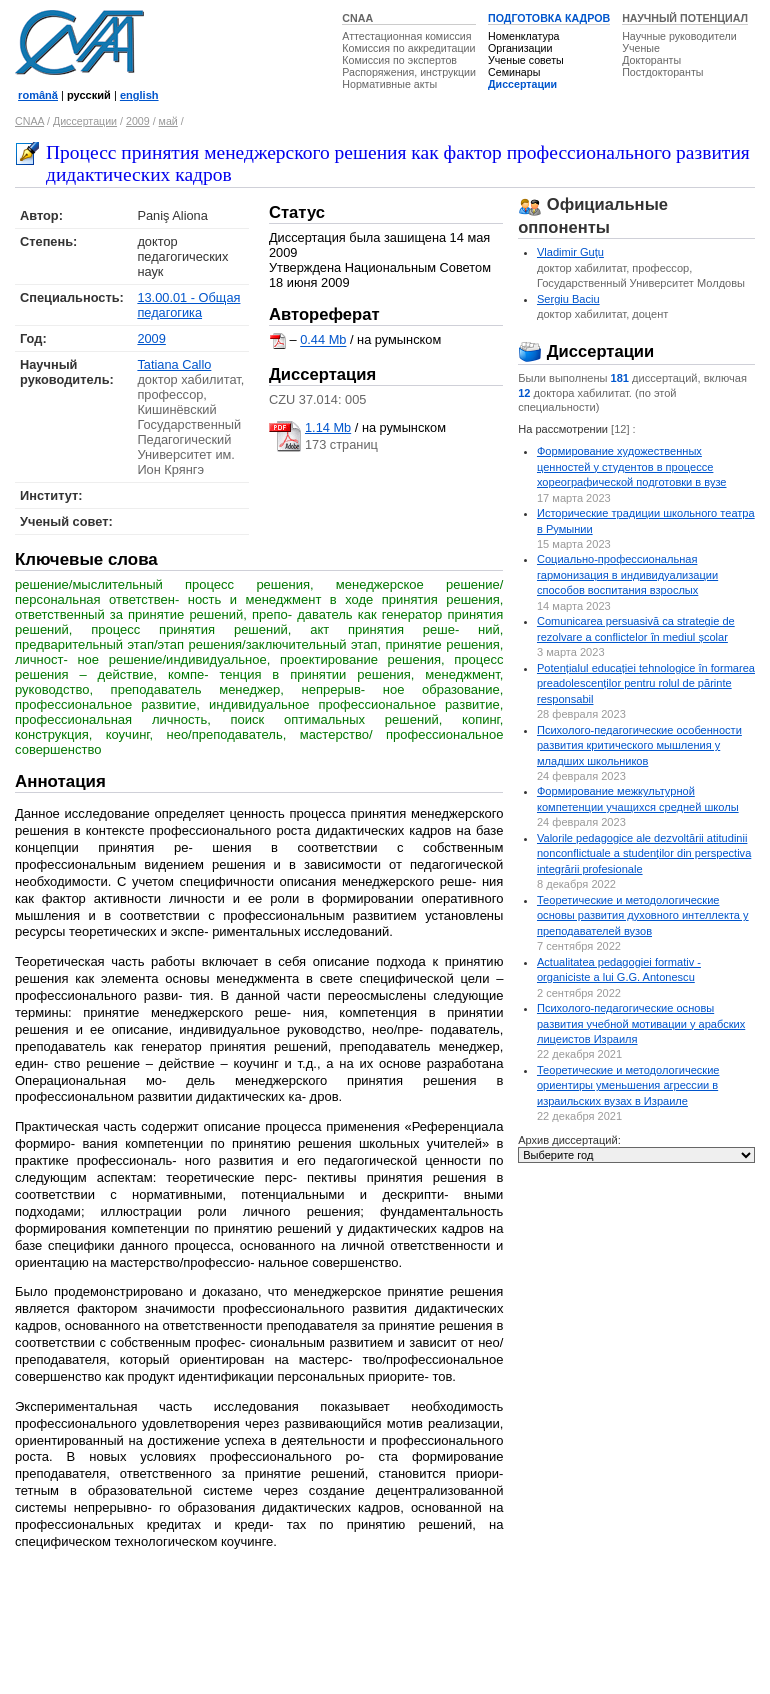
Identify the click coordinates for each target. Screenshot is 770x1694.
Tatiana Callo (174, 364)
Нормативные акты (389, 84)
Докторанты (651, 60)
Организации (520, 48)
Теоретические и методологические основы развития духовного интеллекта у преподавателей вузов (643, 915)
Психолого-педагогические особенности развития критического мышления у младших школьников (639, 745)
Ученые (641, 48)
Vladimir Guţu (570, 252)
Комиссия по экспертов (399, 60)
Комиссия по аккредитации (408, 48)
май (168, 121)
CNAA (357, 18)
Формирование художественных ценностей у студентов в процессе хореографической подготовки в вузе (632, 466)
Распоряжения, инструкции (409, 72)
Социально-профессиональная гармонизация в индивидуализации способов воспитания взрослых (627, 574)
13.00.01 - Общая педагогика (188, 305)
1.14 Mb (328, 427)
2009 (138, 121)
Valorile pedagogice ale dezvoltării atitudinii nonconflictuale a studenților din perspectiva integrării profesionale (644, 853)
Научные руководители (679, 36)
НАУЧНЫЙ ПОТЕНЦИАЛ (685, 18)
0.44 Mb (323, 340)
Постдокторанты (662, 72)
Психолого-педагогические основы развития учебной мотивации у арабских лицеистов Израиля (641, 1023)
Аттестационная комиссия (406, 36)
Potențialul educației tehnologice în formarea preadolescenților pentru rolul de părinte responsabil (646, 683)
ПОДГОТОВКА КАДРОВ (549, 18)
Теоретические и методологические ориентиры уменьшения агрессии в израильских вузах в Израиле (628, 1085)
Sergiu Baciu (568, 299)
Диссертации (522, 84)
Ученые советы (526, 60)
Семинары (514, 72)
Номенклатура (524, 36)
